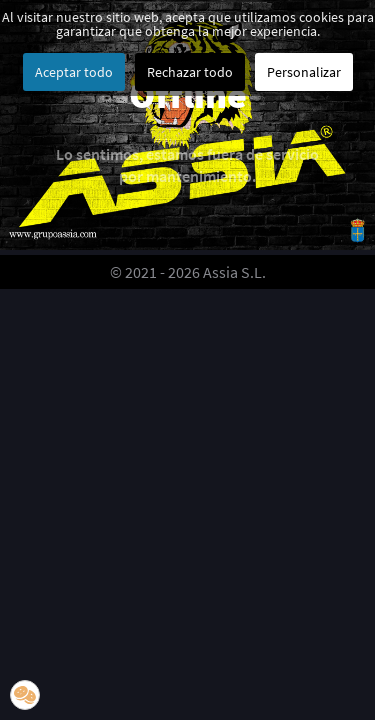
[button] (25, 695)
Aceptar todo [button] (74, 72)
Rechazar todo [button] (190, 72)
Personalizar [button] (304, 72)
